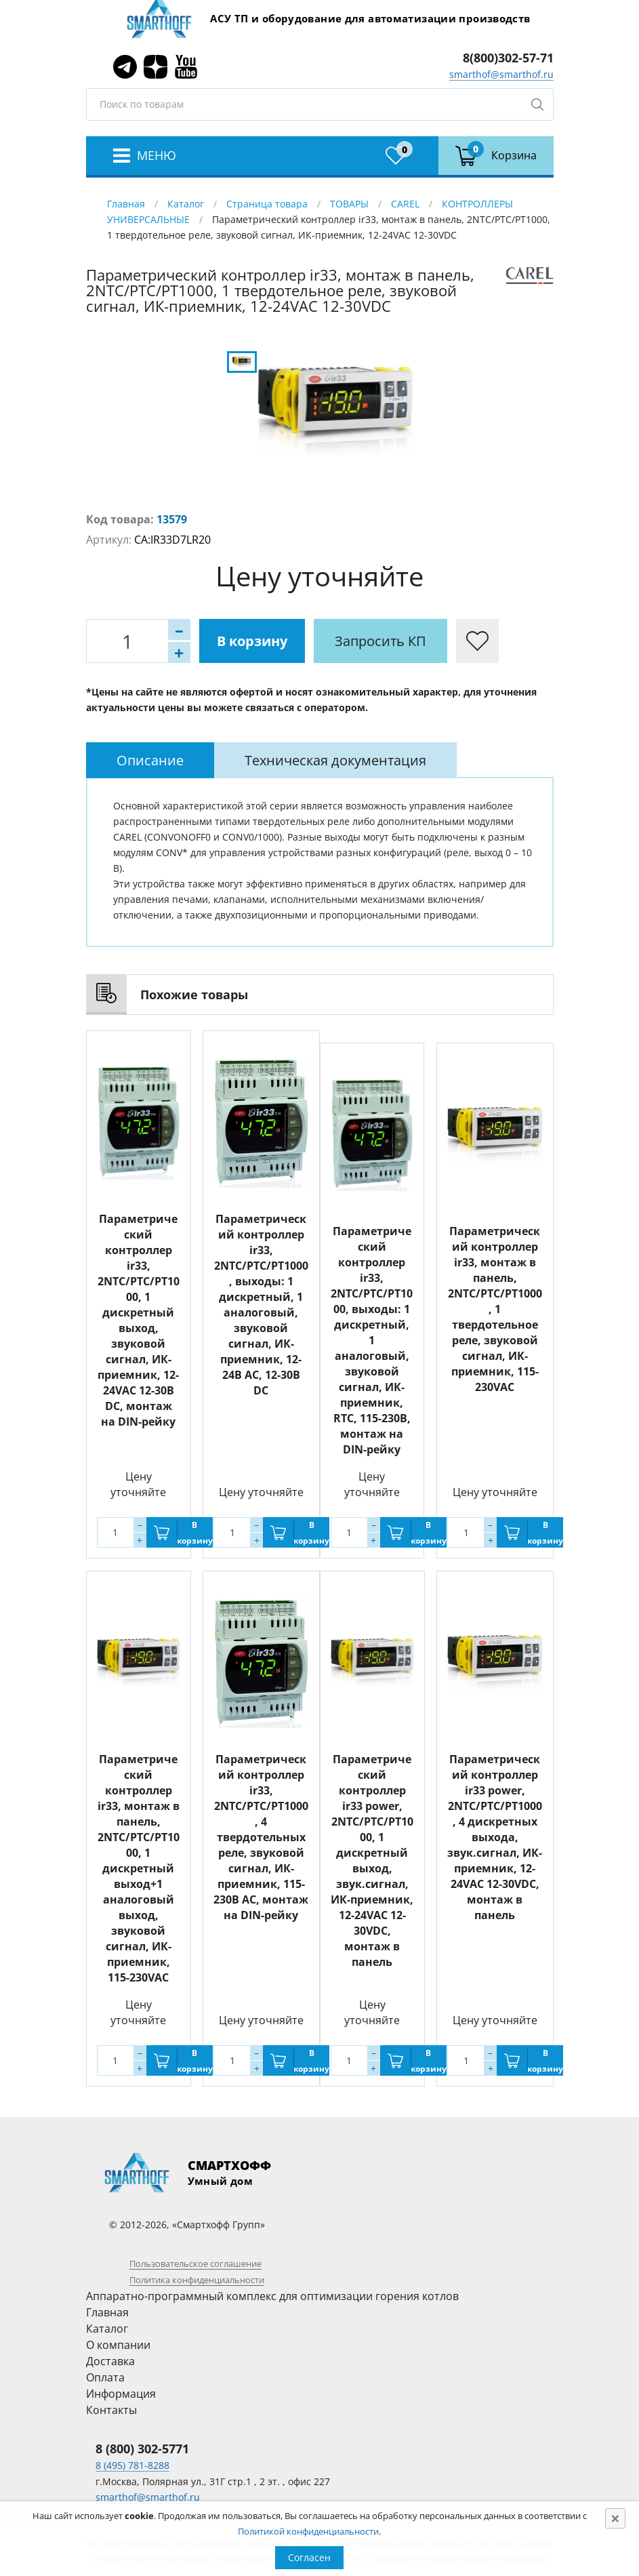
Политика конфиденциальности (196, 2280)
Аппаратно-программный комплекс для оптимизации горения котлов (272, 2296)
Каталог (185, 203)
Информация (121, 2393)
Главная (126, 203)
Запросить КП (380, 641)
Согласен (309, 2557)
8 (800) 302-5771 (142, 2448)
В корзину (252, 641)
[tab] (150, 760)
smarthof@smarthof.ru (501, 74)
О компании (118, 2344)
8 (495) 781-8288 (132, 2465)
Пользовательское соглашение (195, 2263)
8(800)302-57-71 (508, 57)
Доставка (110, 2361)
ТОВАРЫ (349, 203)
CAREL (405, 203)
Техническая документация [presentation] (335, 760)
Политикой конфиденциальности (308, 2531)
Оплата (105, 2377)
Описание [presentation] (150, 760)
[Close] (615, 2518)
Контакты (111, 2409)
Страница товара (267, 203)
